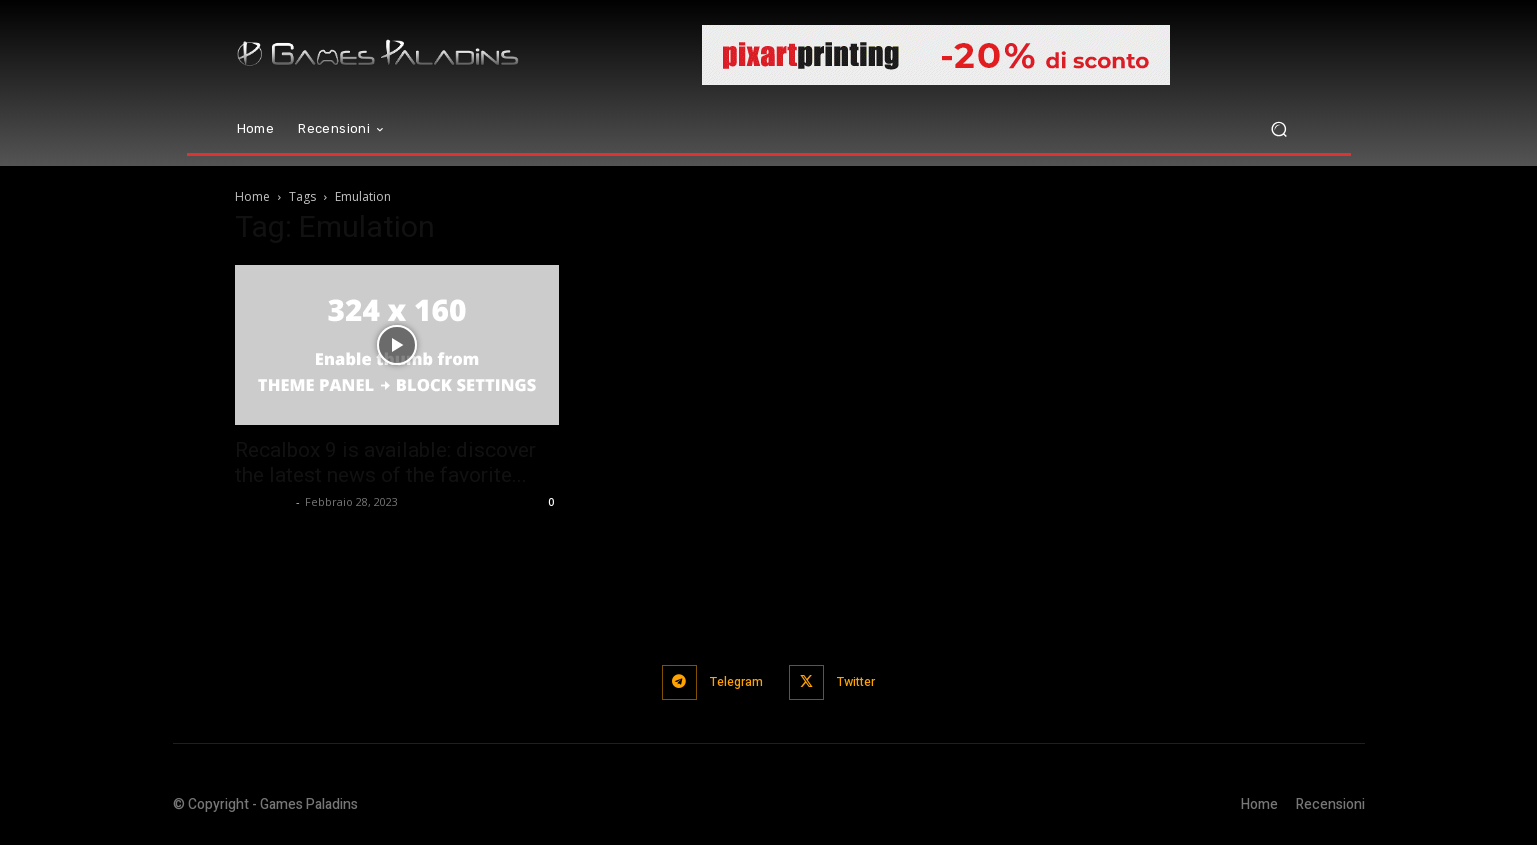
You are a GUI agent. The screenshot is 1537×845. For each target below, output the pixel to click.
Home (252, 196)
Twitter (861, 681)
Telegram (733, 681)
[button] (1279, 129)
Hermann (263, 501)
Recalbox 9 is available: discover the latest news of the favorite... (385, 462)
